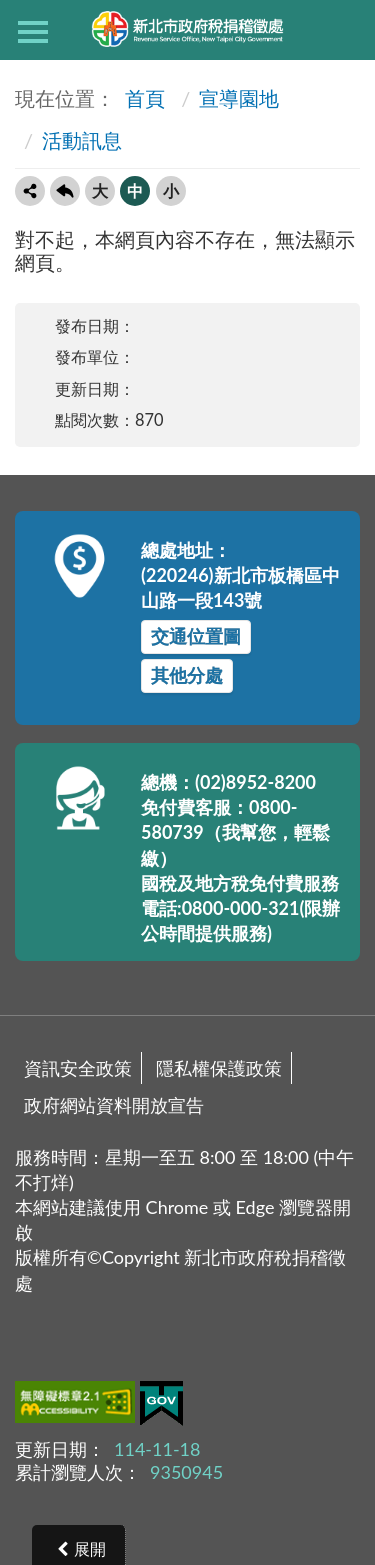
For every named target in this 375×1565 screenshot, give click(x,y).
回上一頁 (65, 191)
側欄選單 (33, 32)
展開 (90, 1548)
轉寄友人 (30, 191)
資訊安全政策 (78, 1068)
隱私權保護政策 (219, 1068)
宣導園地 (239, 98)
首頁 (142, 98)
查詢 (342, 30)
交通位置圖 (196, 636)
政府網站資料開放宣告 (114, 1105)
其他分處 (187, 675)
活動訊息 (82, 140)
